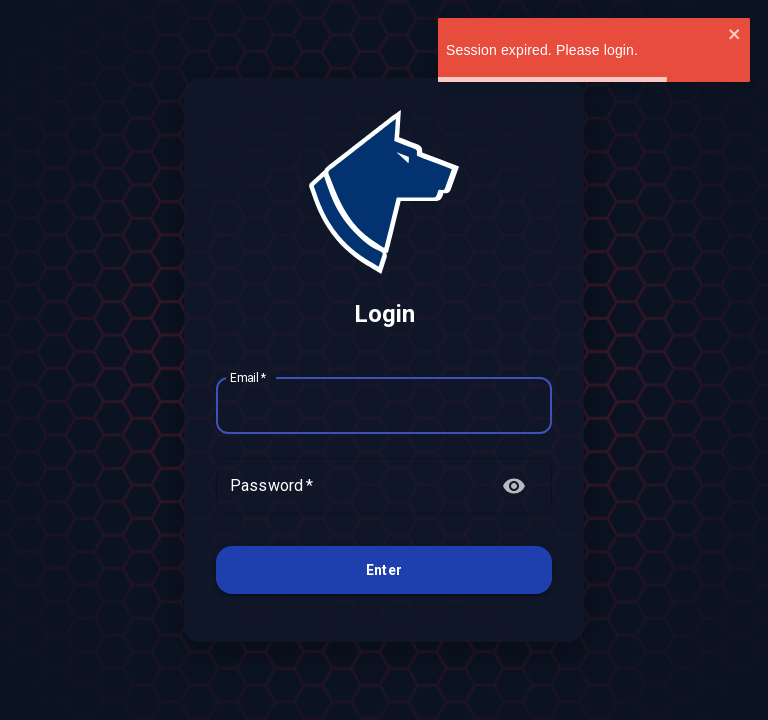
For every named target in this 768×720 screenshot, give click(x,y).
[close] (735, 35)
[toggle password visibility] (514, 486)
